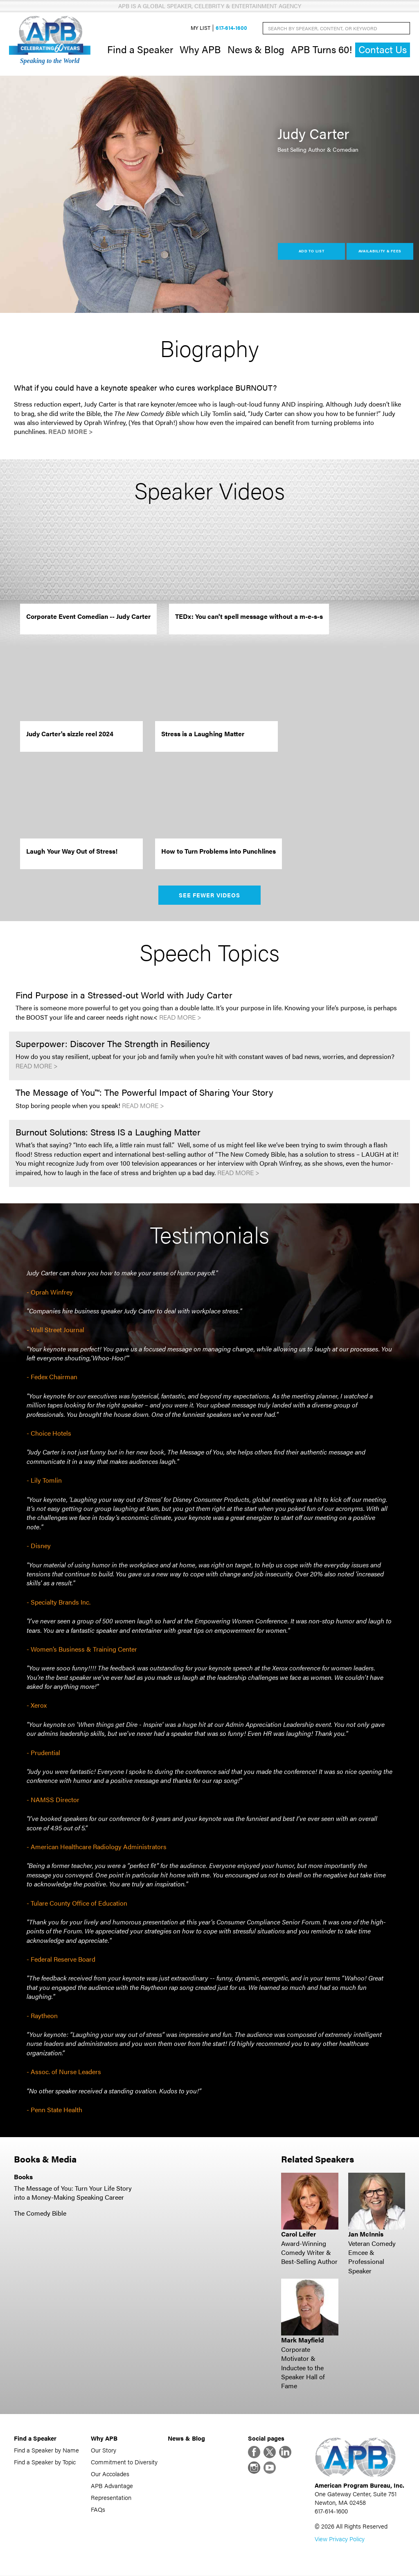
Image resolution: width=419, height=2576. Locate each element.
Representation (111, 2497)
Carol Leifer (298, 2234)
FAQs (98, 2509)
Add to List (311, 251)
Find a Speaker (140, 49)
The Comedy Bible (40, 2213)
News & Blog (256, 49)
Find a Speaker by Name (46, 2450)
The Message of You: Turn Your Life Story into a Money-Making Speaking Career (73, 2193)
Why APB (200, 49)
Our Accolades (110, 2473)
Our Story (103, 2450)
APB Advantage (112, 2485)
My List (200, 28)
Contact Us (382, 49)
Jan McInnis (365, 2234)
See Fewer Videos (210, 895)
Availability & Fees (379, 251)
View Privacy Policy (340, 2539)
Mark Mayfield (302, 2340)
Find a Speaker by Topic (45, 2461)
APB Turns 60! (321, 49)
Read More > (70, 432)
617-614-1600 (231, 28)
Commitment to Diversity (124, 2461)
